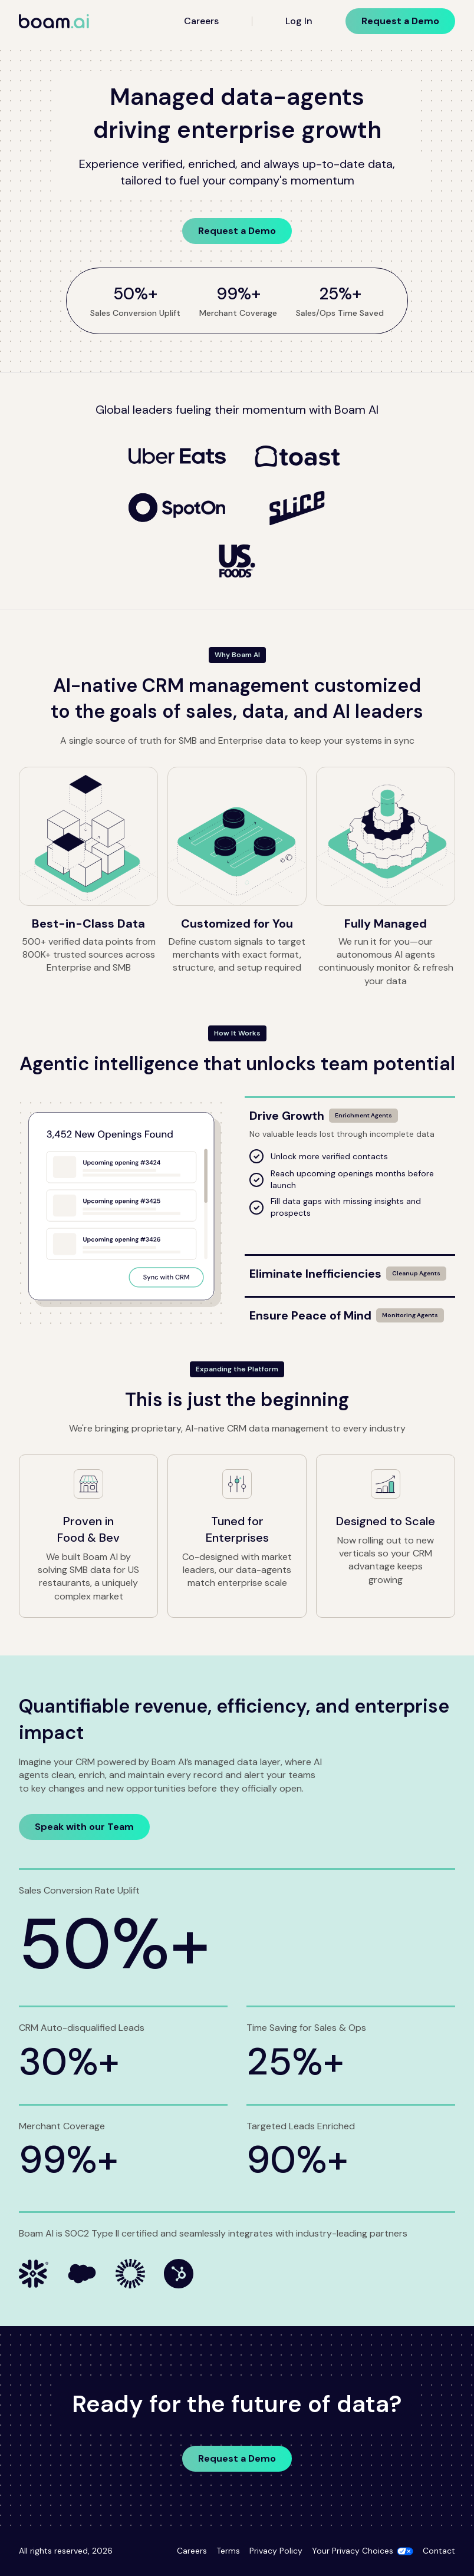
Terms (228, 2550)
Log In (298, 21)
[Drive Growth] (350, 1111)
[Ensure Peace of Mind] (350, 1311)
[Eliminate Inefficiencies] (350, 1269)
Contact (439, 2550)
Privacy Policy (275, 2550)
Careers (201, 21)
